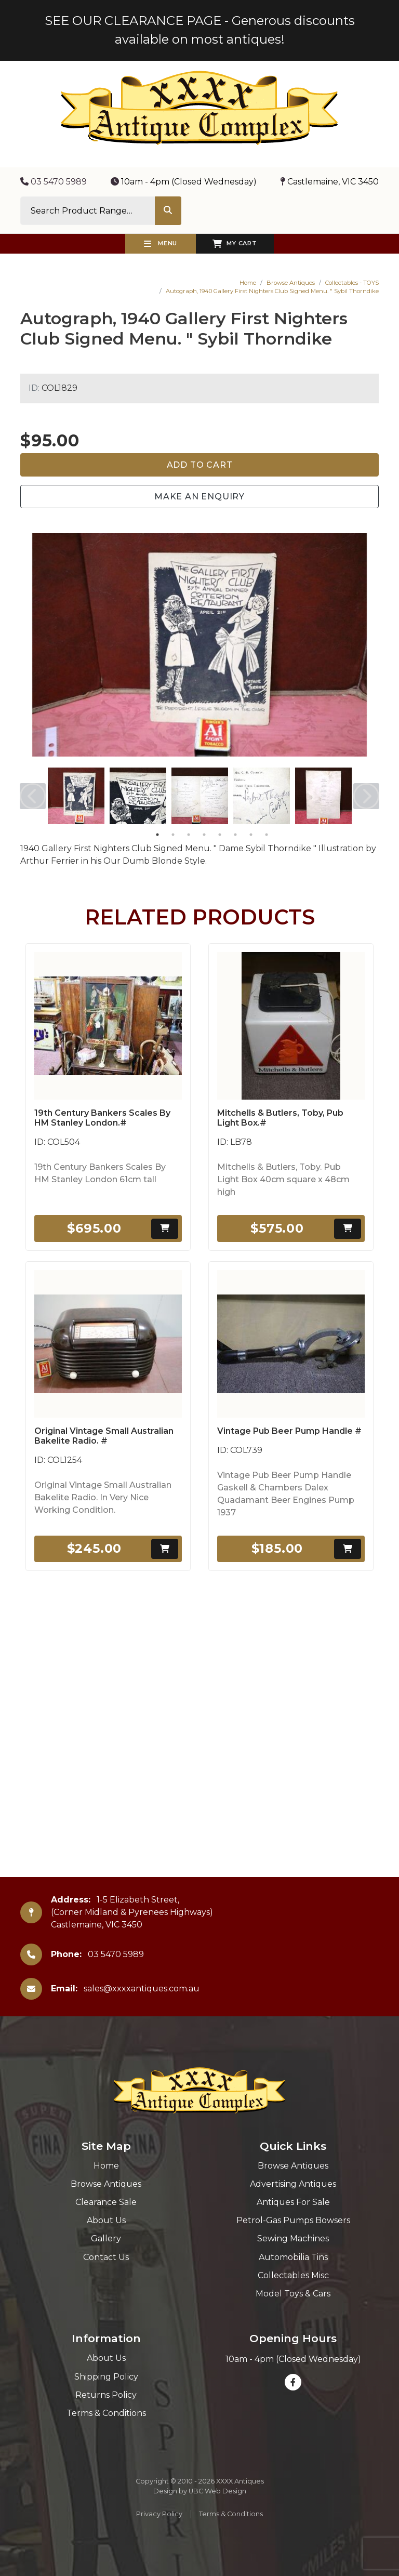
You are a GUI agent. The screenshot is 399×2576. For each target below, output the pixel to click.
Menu (160, 244)
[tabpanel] (76, 796)
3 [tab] (188, 834)
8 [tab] (266, 834)
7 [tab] (251, 834)
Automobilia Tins (293, 2257)
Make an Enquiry (199, 496)
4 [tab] (204, 834)
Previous (33, 796)
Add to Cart (200, 465)
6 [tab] (235, 834)
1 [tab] (157, 834)
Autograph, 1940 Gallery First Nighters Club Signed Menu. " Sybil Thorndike (272, 291)
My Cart (234, 244)
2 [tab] (173, 834)
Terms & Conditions (106, 2413)
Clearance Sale (106, 2202)
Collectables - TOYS (352, 282)
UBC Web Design (217, 2491)
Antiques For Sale (293, 2202)
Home (248, 282)
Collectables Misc (293, 2275)
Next (366, 796)
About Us (106, 2220)
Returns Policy (106, 2395)
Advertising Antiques (293, 2184)
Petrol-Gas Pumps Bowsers (293, 2220)
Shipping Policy (106, 2377)
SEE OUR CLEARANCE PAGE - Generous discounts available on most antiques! (200, 30)
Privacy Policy (159, 2514)
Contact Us (106, 2257)
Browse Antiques (291, 282)
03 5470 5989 (53, 182)
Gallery (106, 2238)
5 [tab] (220, 834)
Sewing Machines (293, 2238)
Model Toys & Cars (293, 2293)
